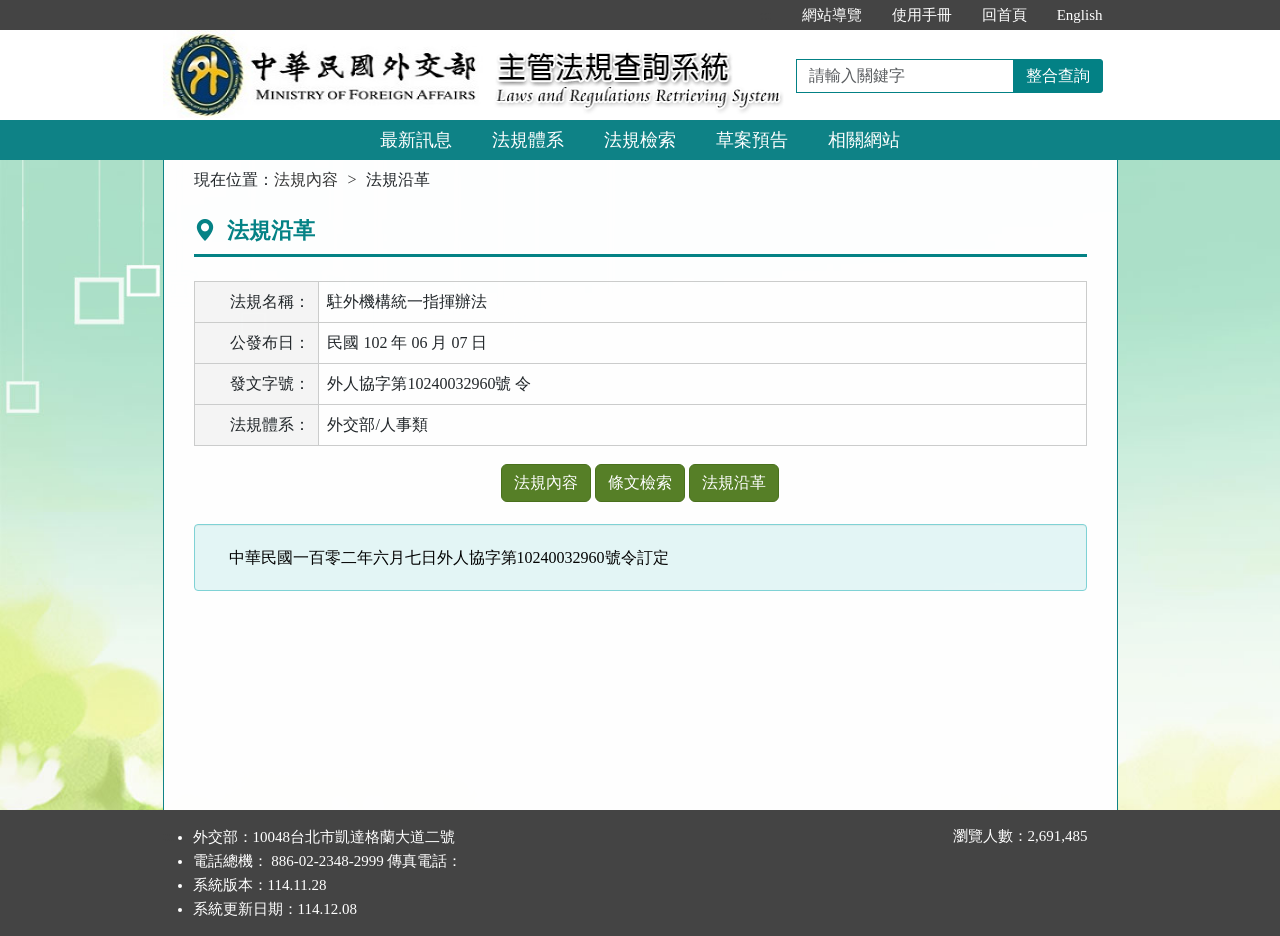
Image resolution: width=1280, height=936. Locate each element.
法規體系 (528, 140)
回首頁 (1004, 15)
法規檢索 (640, 140)
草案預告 (752, 140)
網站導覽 (832, 15)
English (1080, 15)
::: (765, 15)
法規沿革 (734, 482)
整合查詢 (1058, 75)
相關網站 (864, 140)
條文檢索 (640, 482)
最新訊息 (416, 140)
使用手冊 (922, 15)
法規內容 (306, 179)
